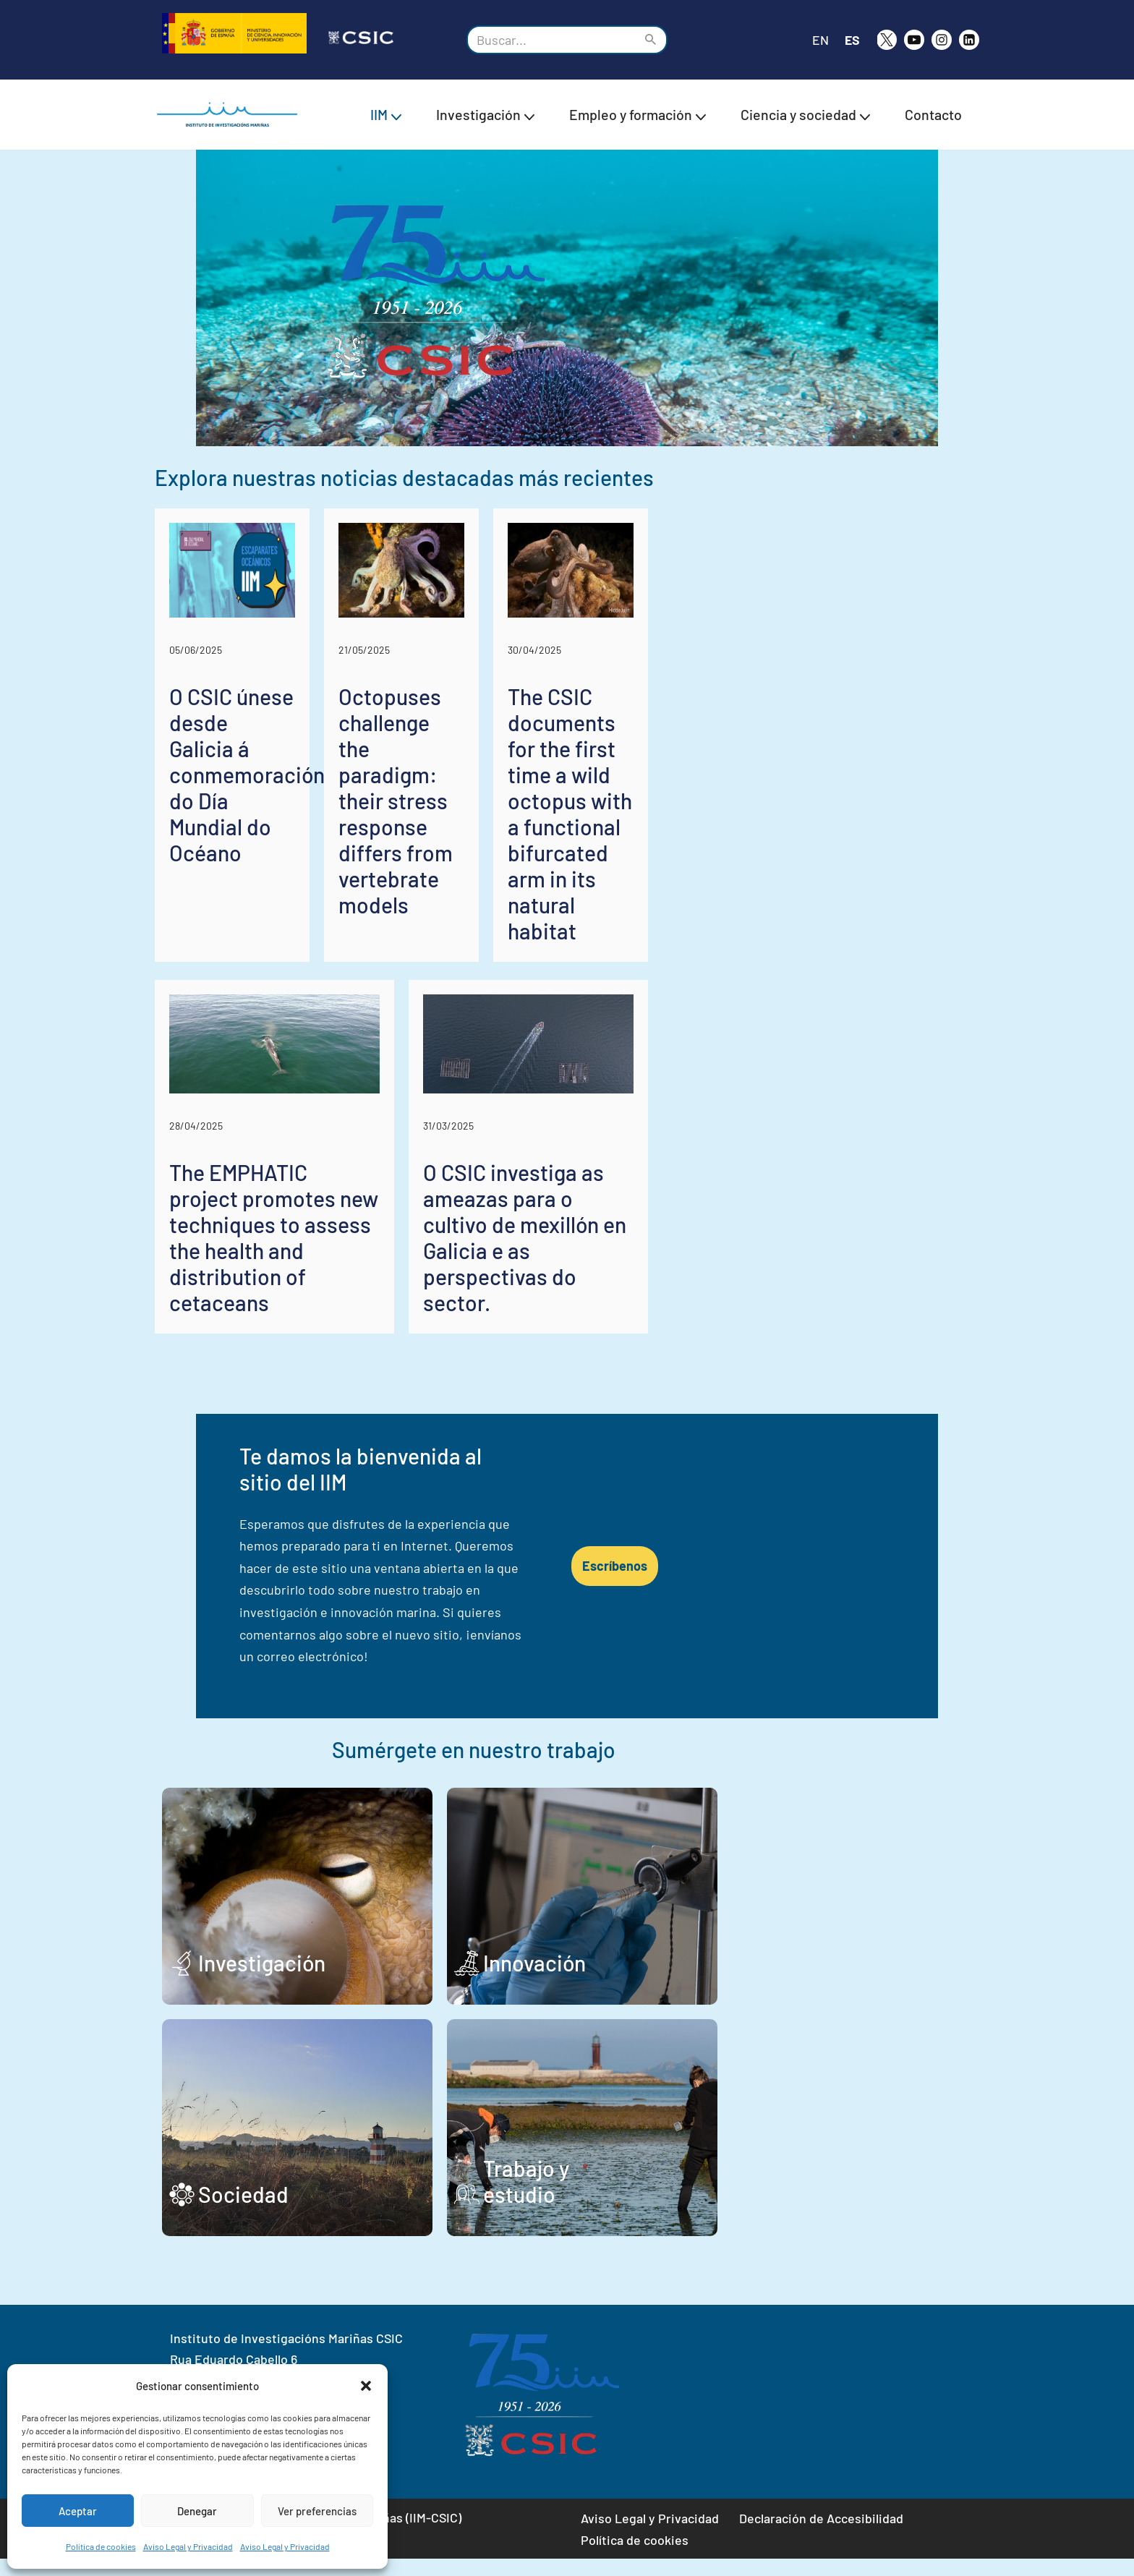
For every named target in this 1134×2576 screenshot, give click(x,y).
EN (819, 40)
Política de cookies (101, 2546)
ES (852, 40)
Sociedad (243, 2211)
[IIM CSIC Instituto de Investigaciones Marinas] (231, 115)
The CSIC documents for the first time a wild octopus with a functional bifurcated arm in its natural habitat (844, 988)
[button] (366, 2386)
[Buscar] (550, 39)
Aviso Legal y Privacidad (188, 2546)
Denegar (197, 2510)
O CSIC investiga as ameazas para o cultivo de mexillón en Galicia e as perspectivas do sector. (756, 1386)
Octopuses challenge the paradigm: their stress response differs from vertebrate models (566, 975)
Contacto (933, 114)
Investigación (261, 1980)
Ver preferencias (317, 2510)
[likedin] (969, 40)
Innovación (661, 1980)
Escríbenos (865, 1629)
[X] (887, 40)
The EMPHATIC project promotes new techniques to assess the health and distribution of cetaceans (345, 1386)
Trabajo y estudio (691, 2211)
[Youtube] (914, 40)
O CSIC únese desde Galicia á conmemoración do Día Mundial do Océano (278, 975)
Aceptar (78, 2510)
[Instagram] (942, 40)
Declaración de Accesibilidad (821, 2535)
